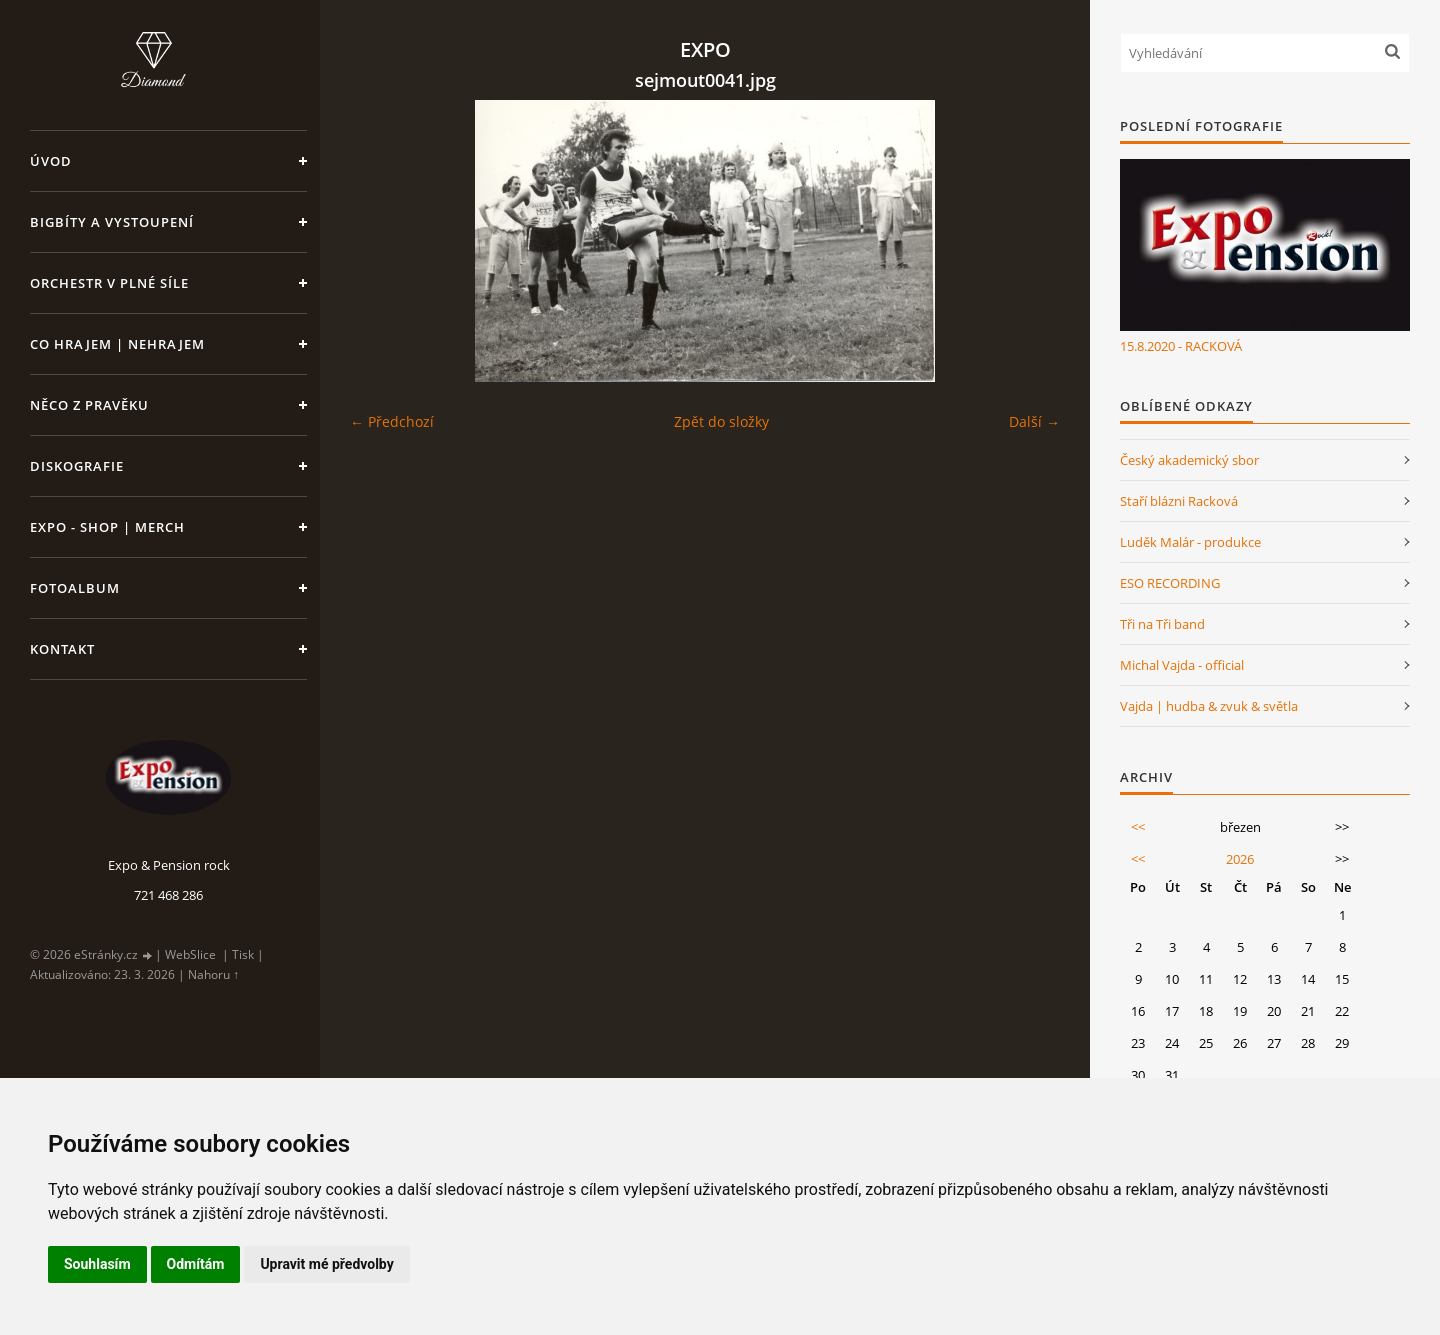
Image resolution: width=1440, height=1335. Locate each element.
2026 (1240, 859)
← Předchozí (392, 421)
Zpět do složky (721, 421)
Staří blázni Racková (1179, 501)
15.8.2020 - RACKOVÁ (1181, 346)
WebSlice (190, 954)
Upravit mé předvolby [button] (326, 1264)
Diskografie (77, 466)
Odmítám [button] (196, 1264)
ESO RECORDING (1170, 583)
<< (1138, 827)
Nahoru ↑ (213, 974)
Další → (1034, 421)
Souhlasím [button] (97, 1264)
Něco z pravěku (89, 405)
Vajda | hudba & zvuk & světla (1209, 706)
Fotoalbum (75, 588)
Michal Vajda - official (1182, 665)
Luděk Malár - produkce (1190, 542)
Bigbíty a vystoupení (112, 222)
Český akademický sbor (1189, 460)
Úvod (51, 161)
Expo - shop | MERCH (107, 527)
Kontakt (62, 649)
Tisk (243, 954)
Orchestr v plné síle (109, 283)
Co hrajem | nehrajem (117, 344)
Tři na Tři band (1162, 624)
